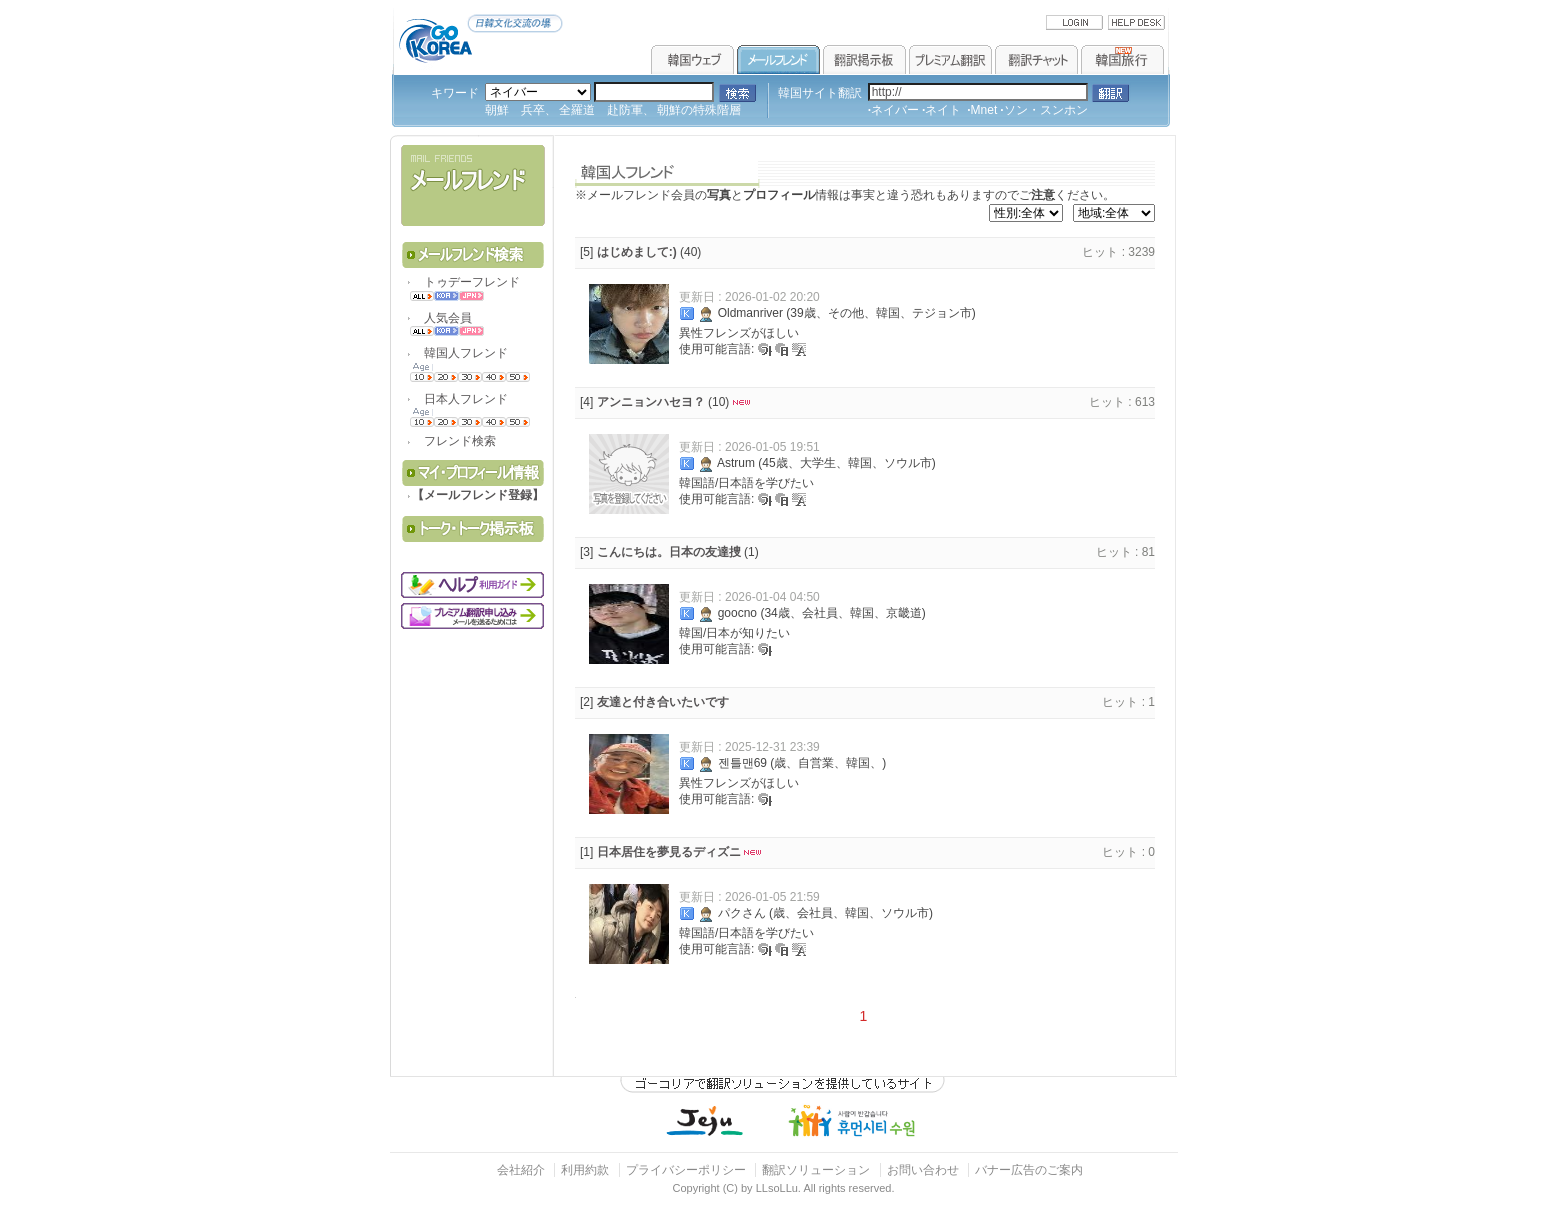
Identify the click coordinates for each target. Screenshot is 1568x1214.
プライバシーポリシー (686, 1170)
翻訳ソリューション (816, 1170)
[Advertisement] (475, 754)
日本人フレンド (460, 399)
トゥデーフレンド (466, 282)
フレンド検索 (454, 441)
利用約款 (585, 1170)
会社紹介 (521, 1170)
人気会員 (442, 318)
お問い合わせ (924, 1170)
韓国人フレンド (460, 353)
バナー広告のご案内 (1029, 1170)
